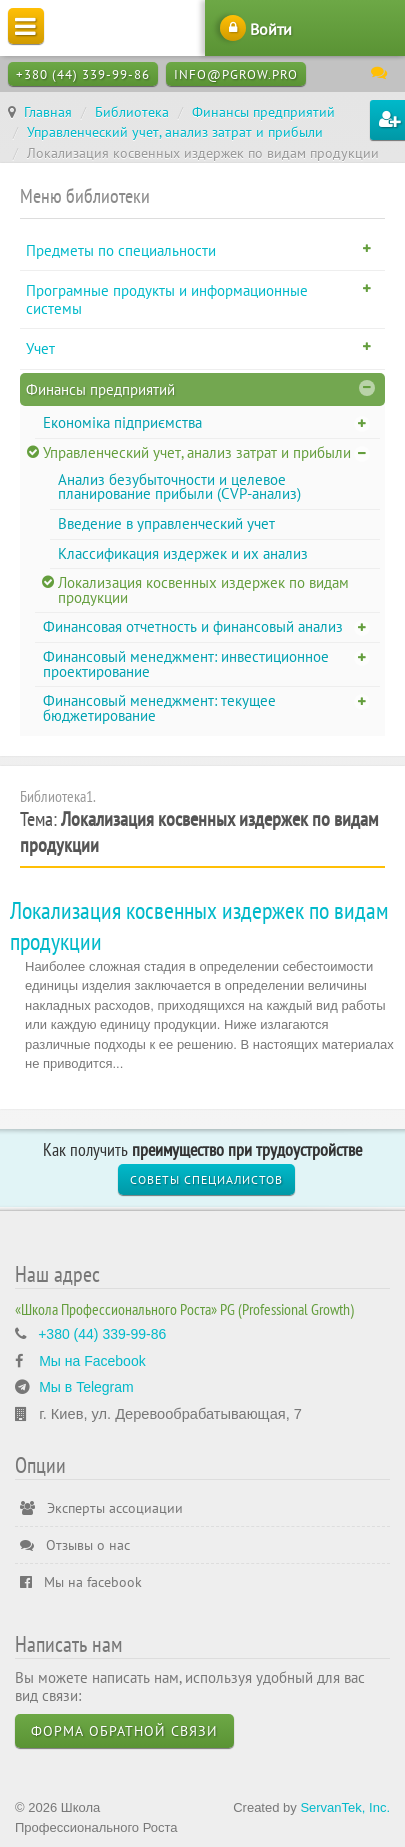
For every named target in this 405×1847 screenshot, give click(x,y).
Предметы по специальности (121, 250)
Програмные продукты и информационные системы (167, 299)
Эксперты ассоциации (101, 1508)
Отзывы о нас (75, 1545)
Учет (40, 348)
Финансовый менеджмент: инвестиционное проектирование (186, 664)
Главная (48, 112)
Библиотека (132, 112)
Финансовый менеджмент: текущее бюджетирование (159, 708)
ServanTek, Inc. (345, 1807)
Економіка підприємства (122, 422)
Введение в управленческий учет (166, 523)
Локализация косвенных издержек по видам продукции (203, 590)
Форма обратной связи (124, 1731)
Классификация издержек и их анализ (183, 553)
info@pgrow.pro (236, 74)
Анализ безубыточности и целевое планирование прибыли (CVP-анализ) (179, 487)
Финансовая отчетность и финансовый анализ (193, 626)
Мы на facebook (81, 1582)
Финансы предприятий (263, 112)
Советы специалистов (206, 1179)
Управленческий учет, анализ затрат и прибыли (175, 132)
